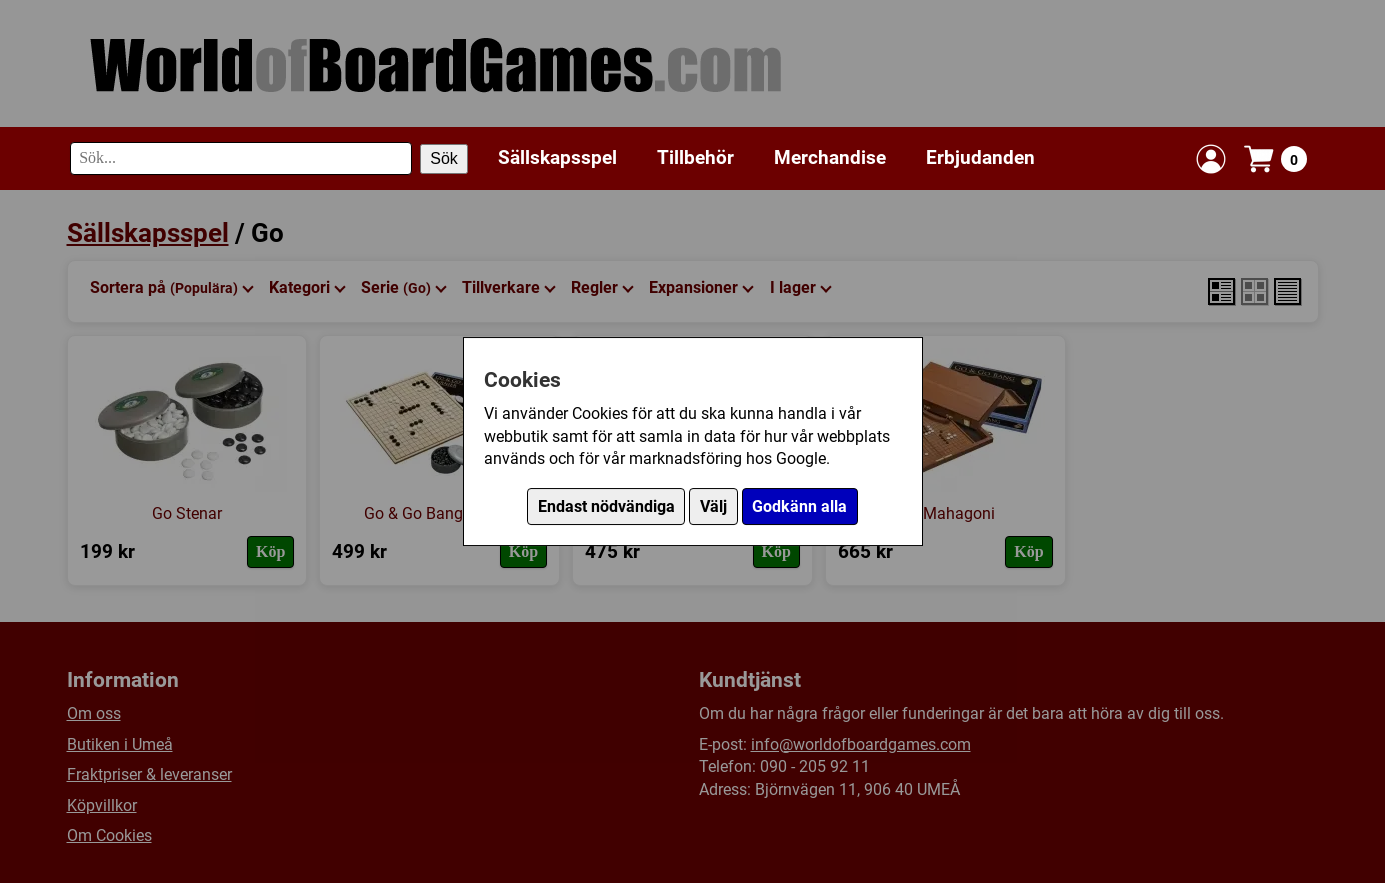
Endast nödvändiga (606, 506)
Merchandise (830, 157)
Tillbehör (695, 157)
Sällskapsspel (557, 157)
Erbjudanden (980, 157)
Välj (713, 506)
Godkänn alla (799, 506)
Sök (444, 158)
